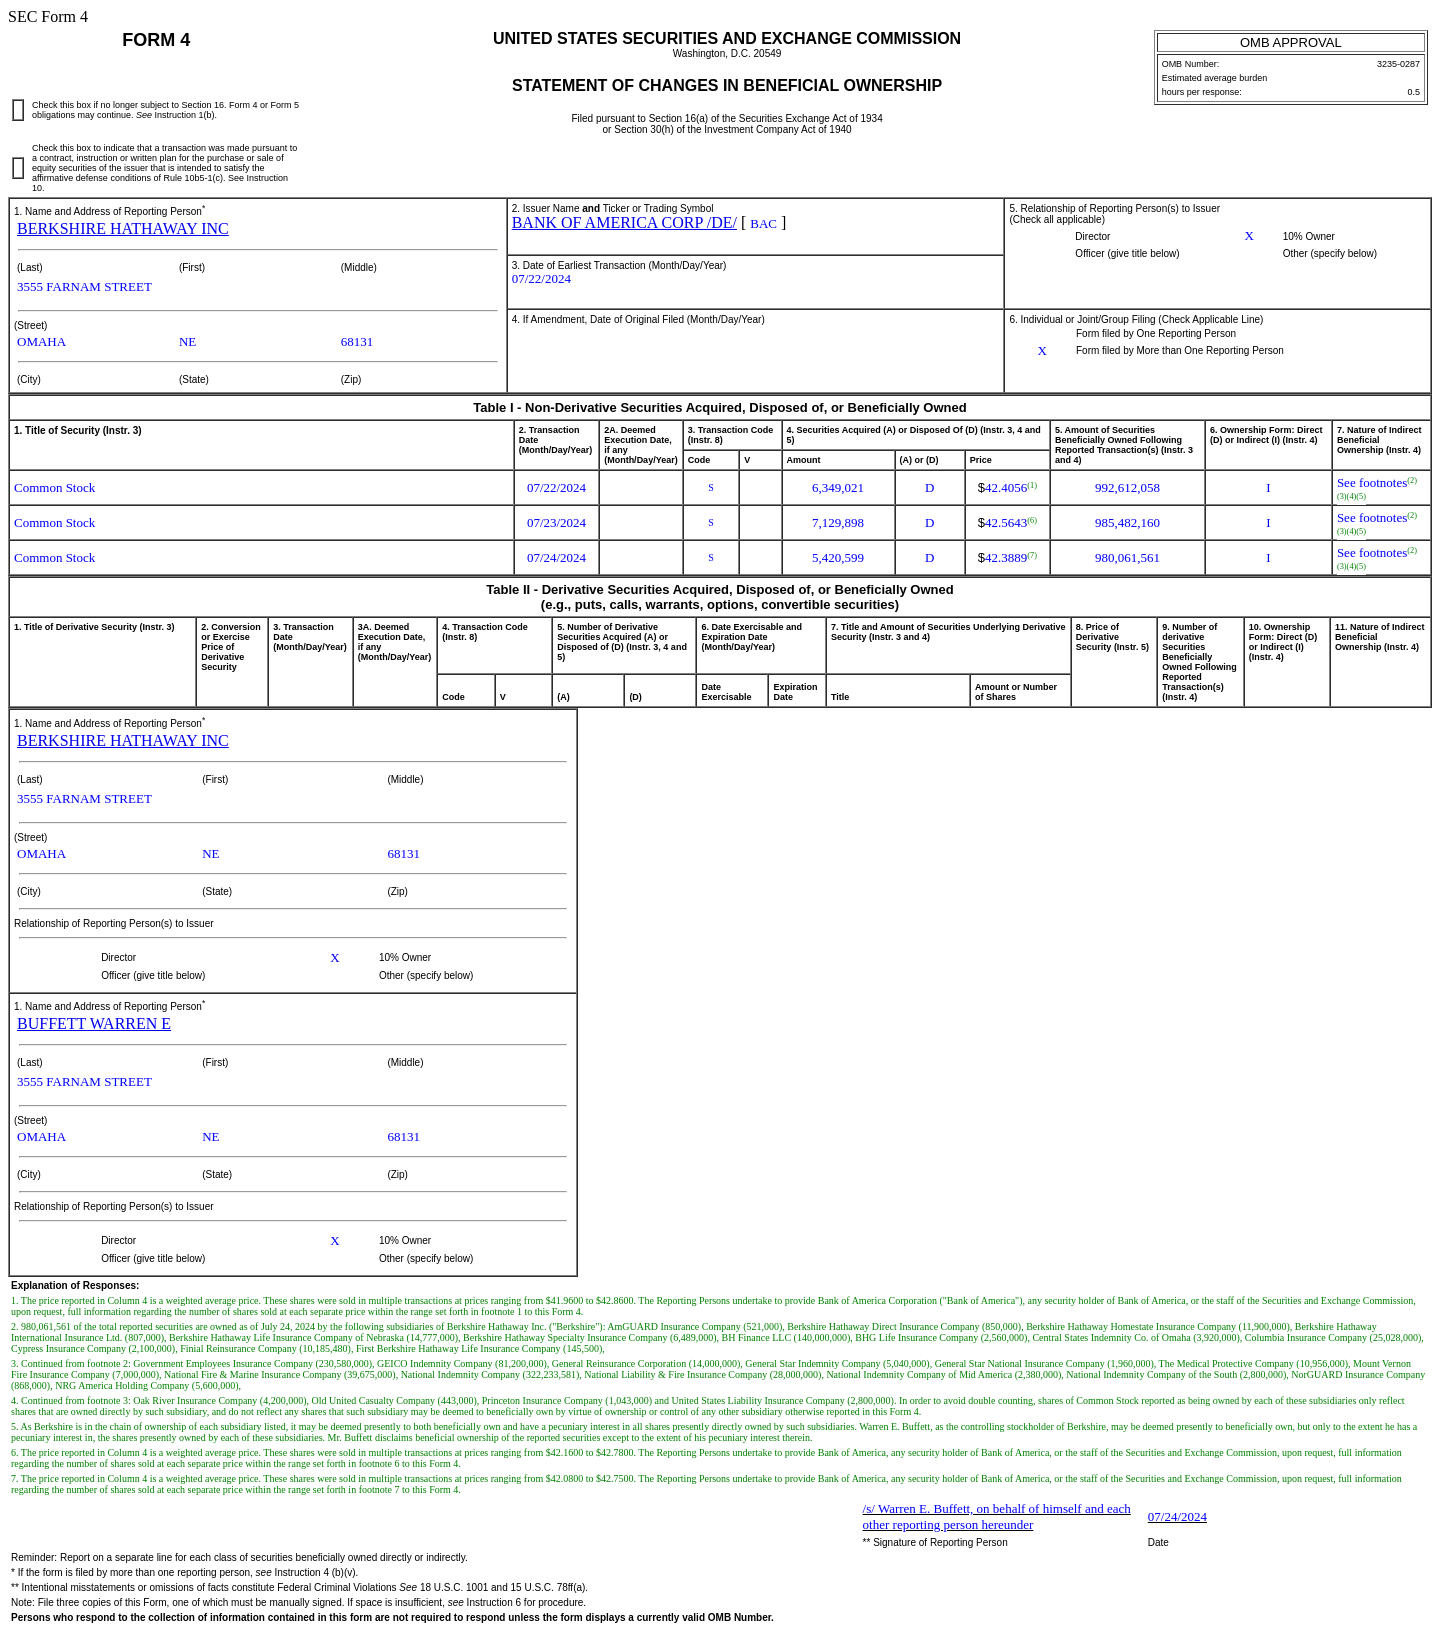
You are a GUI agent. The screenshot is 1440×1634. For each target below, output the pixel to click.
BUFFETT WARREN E (94, 1023)
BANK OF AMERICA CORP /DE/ (624, 222)
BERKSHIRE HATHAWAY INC (123, 228)
